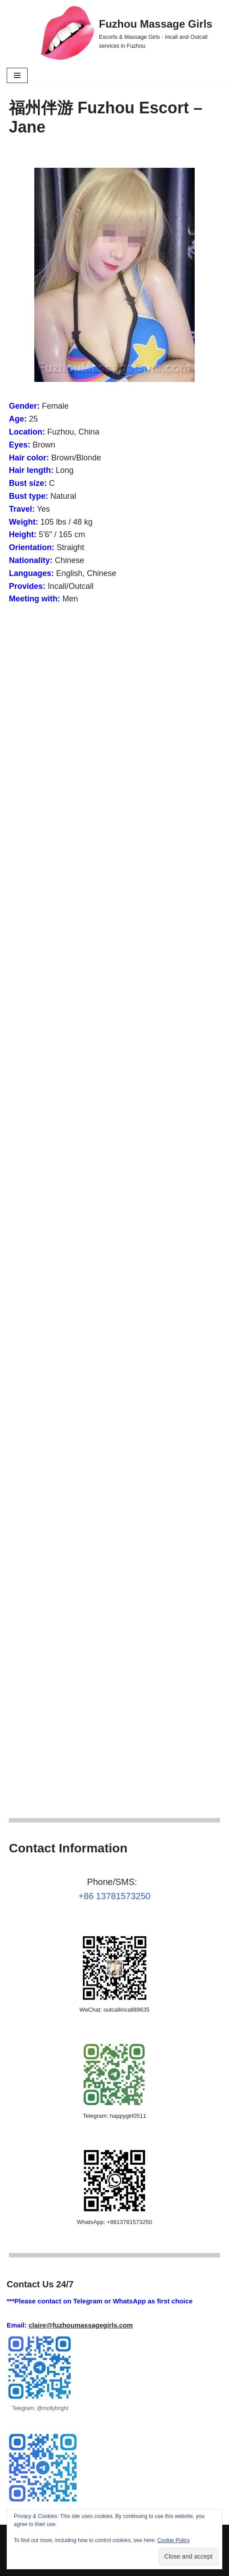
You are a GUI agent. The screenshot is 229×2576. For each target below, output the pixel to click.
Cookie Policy (173, 2540)
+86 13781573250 (114, 1896)
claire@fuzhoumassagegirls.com (81, 2325)
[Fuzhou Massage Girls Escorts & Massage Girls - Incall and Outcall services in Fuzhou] (131, 33)
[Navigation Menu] (17, 75)
